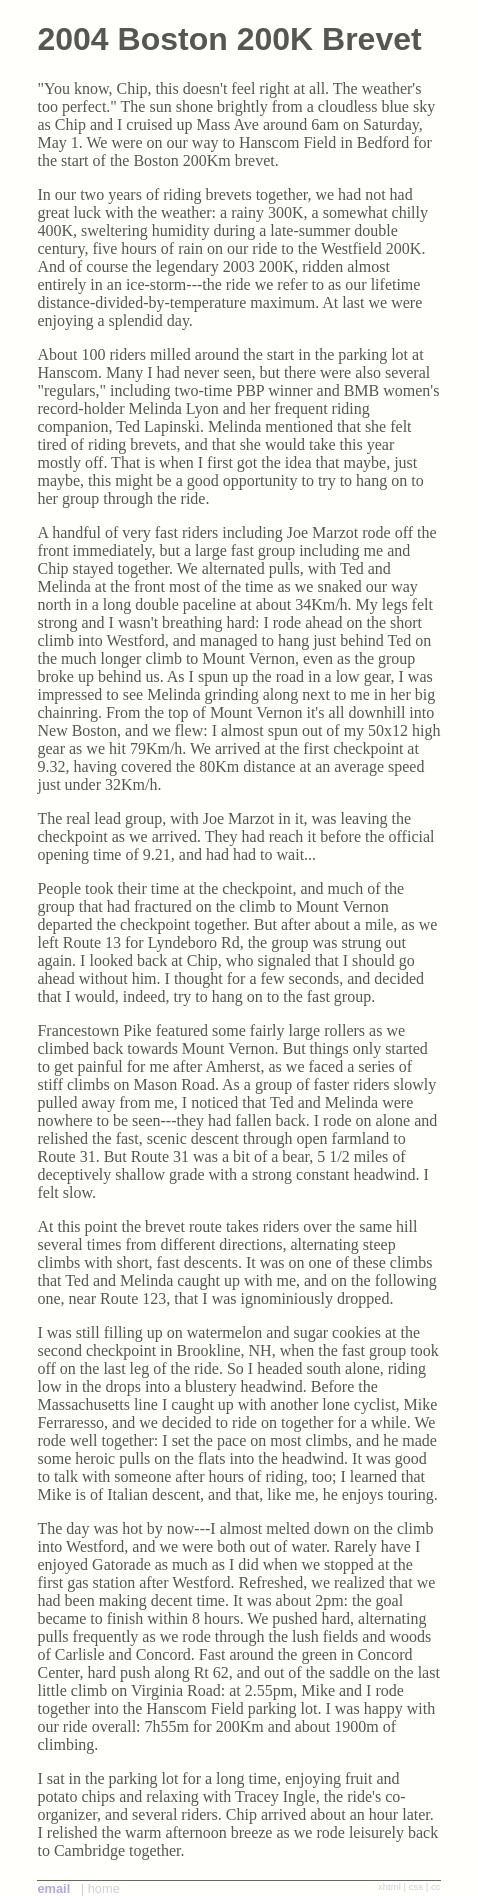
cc (436, 1886)
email (53, 1888)
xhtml (389, 1886)
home (104, 1888)
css (416, 1886)
